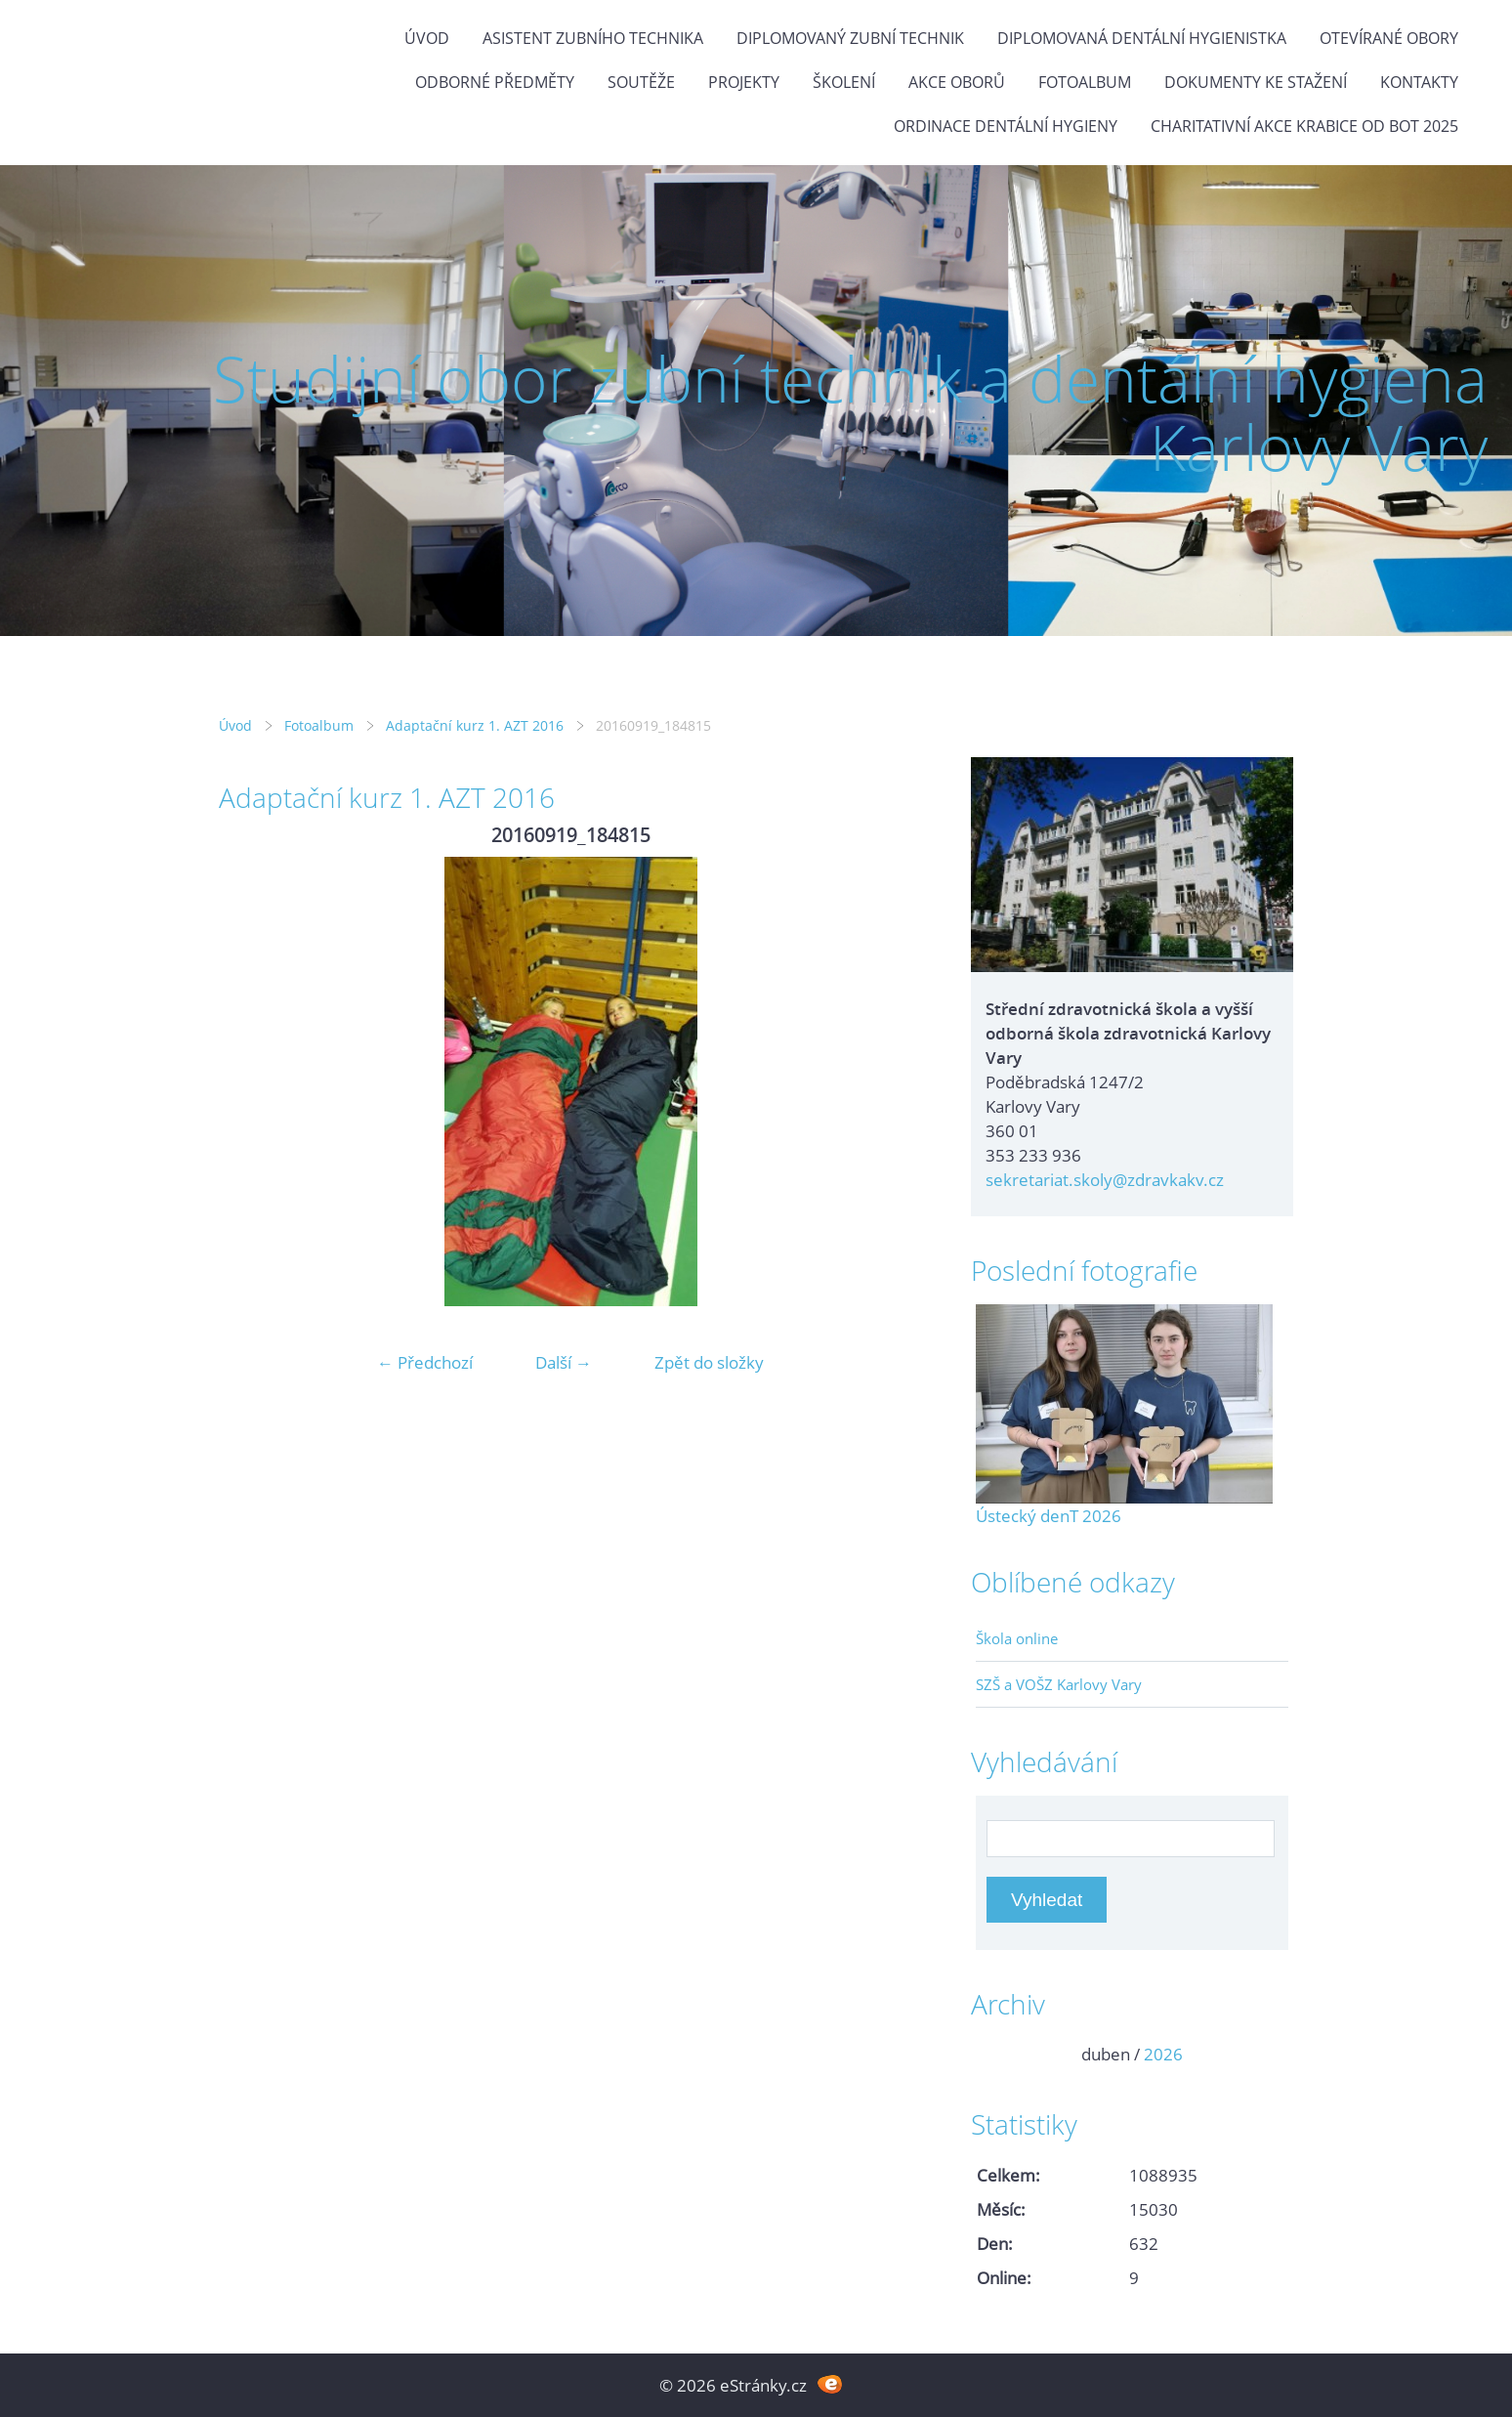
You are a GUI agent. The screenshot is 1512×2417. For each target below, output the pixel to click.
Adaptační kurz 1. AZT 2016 (475, 725)
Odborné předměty (494, 82)
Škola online (1017, 1638)
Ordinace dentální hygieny (1005, 126)
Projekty (743, 82)
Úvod (426, 38)
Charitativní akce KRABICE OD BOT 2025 (1304, 126)
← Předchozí (425, 1362)
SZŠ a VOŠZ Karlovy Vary (1059, 1684)
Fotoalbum (1084, 82)
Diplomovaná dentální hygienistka (1141, 38)
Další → (563, 1362)
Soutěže (641, 82)
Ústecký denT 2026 (1048, 1516)
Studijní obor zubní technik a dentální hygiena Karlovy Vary (850, 412)
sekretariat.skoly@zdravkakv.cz (1105, 1179)
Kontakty (1419, 82)
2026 (1163, 2054)
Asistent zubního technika (593, 38)
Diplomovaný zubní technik (850, 38)
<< (997, 2054)
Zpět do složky (709, 1362)
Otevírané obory (1389, 38)
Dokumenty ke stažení (1255, 82)
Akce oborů (956, 82)
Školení (844, 82)
